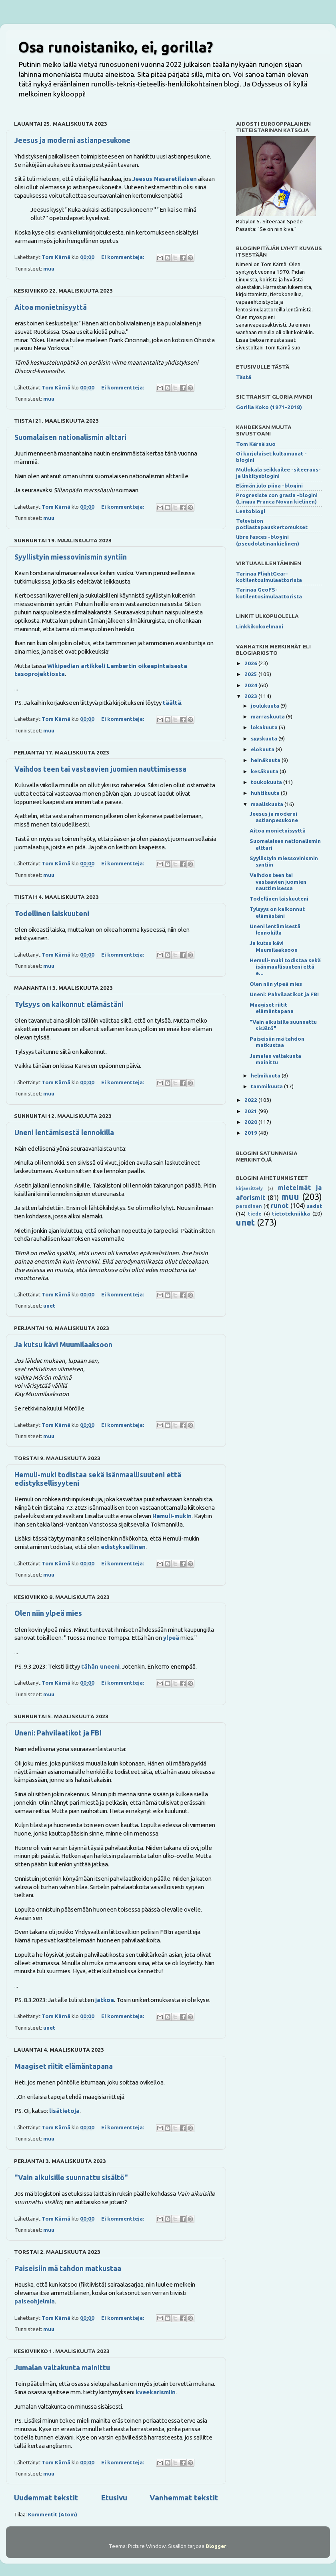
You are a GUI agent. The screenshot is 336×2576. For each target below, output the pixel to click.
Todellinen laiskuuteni (51, 913)
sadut (314, 1206)
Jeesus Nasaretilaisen (164, 178)
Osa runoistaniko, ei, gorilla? (115, 47)
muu (48, 268)
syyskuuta (264, 738)
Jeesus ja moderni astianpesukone (72, 140)
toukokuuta (267, 782)
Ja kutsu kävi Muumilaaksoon (63, 1344)
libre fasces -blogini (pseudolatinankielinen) (267, 540)
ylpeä (171, 1637)
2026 (251, 663)
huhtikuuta (266, 793)
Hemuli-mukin (172, 1516)
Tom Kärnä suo (256, 444)
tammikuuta (267, 1086)
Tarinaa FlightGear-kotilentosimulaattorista (269, 576)
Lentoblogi (250, 511)
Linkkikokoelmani (259, 626)
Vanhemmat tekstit (184, 2497)
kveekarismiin (156, 2392)
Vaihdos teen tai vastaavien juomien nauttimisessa (100, 769)
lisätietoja (64, 2110)
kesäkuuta (265, 771)
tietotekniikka (291, 1213)
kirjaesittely (249, 1188)
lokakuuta (265, 727)
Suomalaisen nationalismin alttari (70, 437)
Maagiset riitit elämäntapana (63, 2066)
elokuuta (263, 749)
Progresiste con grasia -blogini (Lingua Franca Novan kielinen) (277, 498)
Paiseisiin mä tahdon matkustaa (67, 2268)
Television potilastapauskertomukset (272, 524)
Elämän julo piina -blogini (269, 485)
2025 (251, 674)
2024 (251, 685)
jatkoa (104, 1999)
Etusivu (114, 2497)
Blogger (216, 2546)
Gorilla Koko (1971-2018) (269, 407)
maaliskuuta (267, 804)
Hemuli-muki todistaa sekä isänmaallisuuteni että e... (285, 966)
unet (49, 1305)
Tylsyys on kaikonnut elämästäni (69, 1004)
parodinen (249, 1206)
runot (279, 1205)
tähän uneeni (100, 1666)
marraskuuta (268, 716)
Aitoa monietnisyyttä (50, 307)
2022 (251, 1100)
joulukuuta (265, 705)
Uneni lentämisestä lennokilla (64, 1132)
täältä (172, 702)
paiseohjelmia (34, 2301)
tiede (255, 1213)
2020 (251, 1122)
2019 (251, 1133)
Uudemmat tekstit (46, 2497)
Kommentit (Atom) (52, 2514)
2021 (251, 1111)
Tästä (243, 377)
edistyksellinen (123, 1546)
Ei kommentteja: (123, 257)
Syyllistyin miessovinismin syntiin (70, 557)
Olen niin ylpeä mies (48, 1613)
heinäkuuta (266, 760)
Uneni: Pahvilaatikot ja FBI (58, 1733)
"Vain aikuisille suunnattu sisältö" (71, 2177)
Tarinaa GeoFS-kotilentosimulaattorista (269, 592)
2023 (251, 696)
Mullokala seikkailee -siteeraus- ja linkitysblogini (278, 472)
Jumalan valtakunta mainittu (62, 2367)
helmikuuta (266, 1075)
